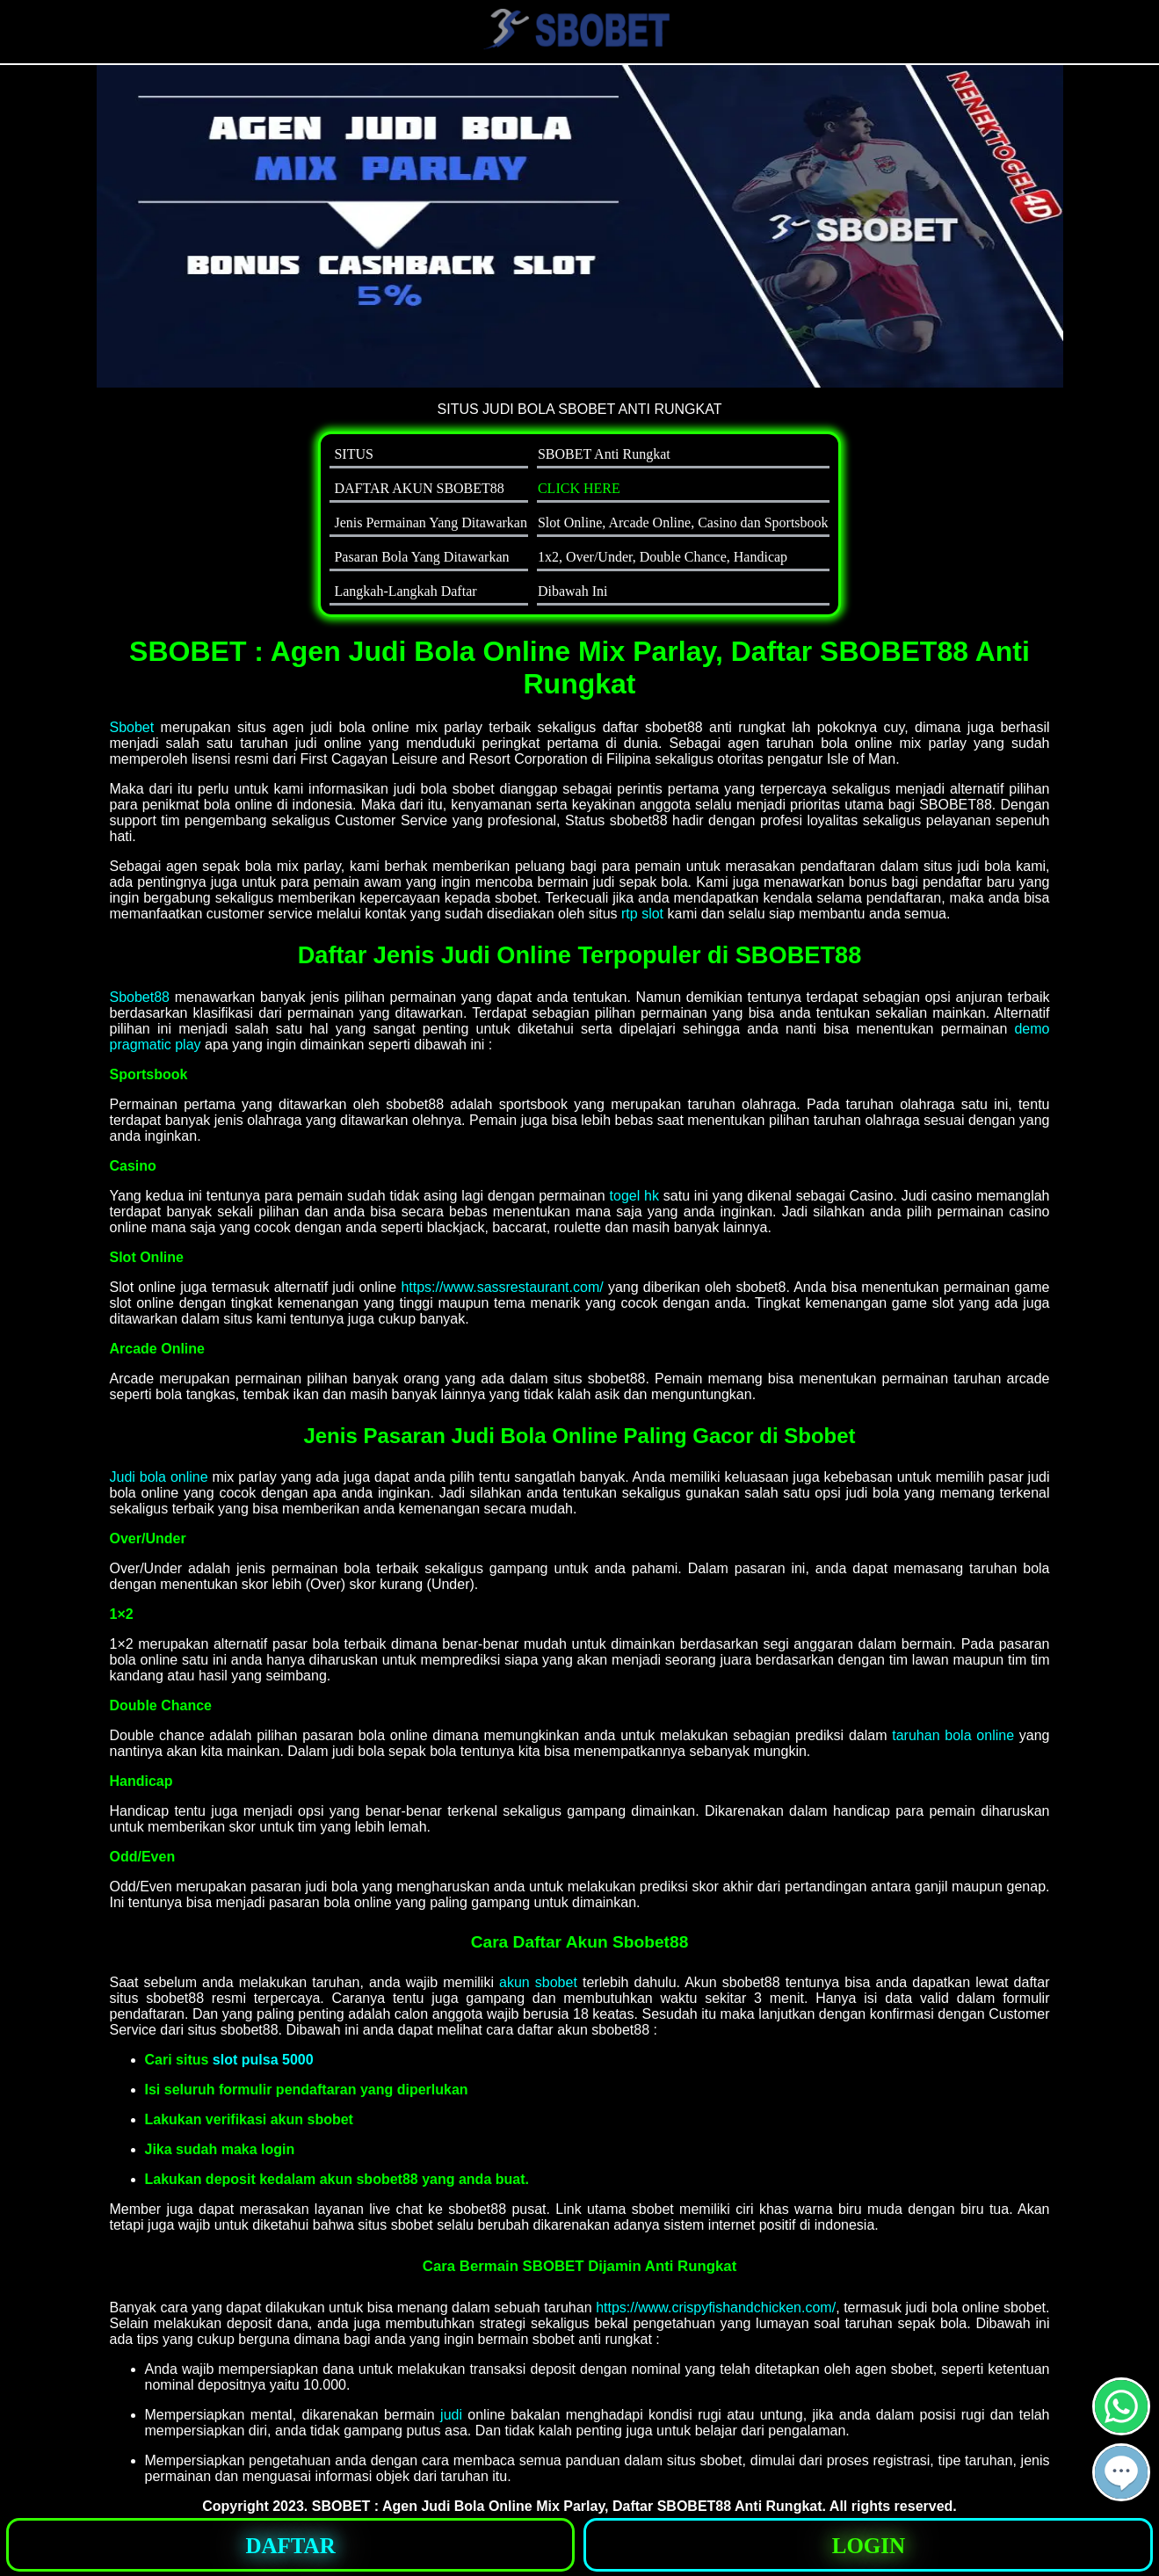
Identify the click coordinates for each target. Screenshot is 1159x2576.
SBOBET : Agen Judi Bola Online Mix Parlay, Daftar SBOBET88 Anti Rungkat (567, 2506)
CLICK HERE (579, 488)
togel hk (634, 1195)
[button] (1121, 2472)
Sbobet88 (140, 997)
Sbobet (132, 727)
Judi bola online (159, 1476)
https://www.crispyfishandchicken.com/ (716, 2307)
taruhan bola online (953, 1735)
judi (451, 2414)
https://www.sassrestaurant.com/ (502, 1287)
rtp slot (642, 913)
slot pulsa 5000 (263, 2059)
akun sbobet (538, 1982)
